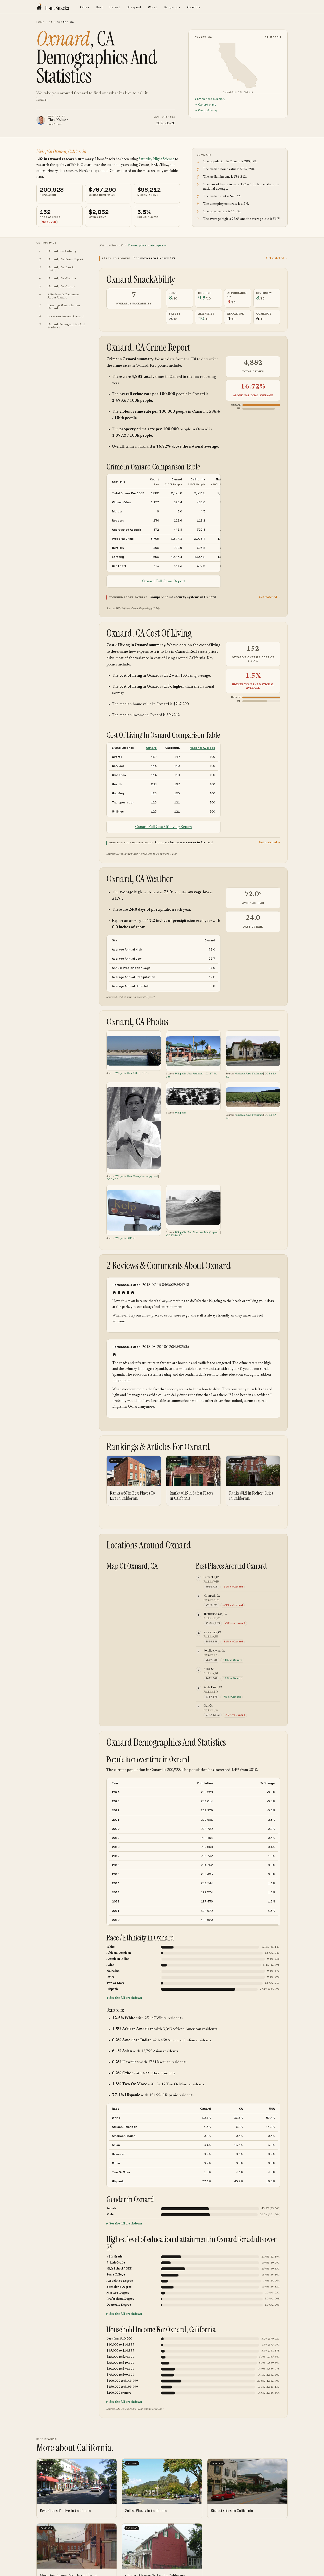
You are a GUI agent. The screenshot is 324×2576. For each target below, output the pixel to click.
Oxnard (151, 748)
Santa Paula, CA (213, 1687)
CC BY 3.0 (112, 1180)
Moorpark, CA (212, 1595)
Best (99, 7)
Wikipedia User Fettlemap (189, 1074)
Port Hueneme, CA (214, 1650)
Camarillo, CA (211, 1577)
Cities (84, 7)
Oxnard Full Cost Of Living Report (163, 827)
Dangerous (172, 7)
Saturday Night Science (156, 159)
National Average (202, 748)
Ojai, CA (208, 1705)
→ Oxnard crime (205, 104)
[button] (193, 258)
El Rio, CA (209, 1669)
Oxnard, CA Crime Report (148, 347)
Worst (152, 7)
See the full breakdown (125, 1998)
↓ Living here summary (209, 99)
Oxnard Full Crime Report (163, 581)
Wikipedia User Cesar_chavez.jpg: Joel (136, 1176)
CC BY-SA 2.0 (174, 1236)
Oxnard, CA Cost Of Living (149, 633)
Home (40, 22)
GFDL (145, 1073)
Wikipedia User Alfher (127, 1073)
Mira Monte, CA (212, 1632)
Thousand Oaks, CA (215, 1614)
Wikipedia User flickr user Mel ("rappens (197, 1233)
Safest (115, 7)
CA (50, 22)
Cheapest (134, 7)
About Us (193, 7)
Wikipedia (180, 1113)
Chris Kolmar (58, 120)
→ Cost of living (205, 110)
